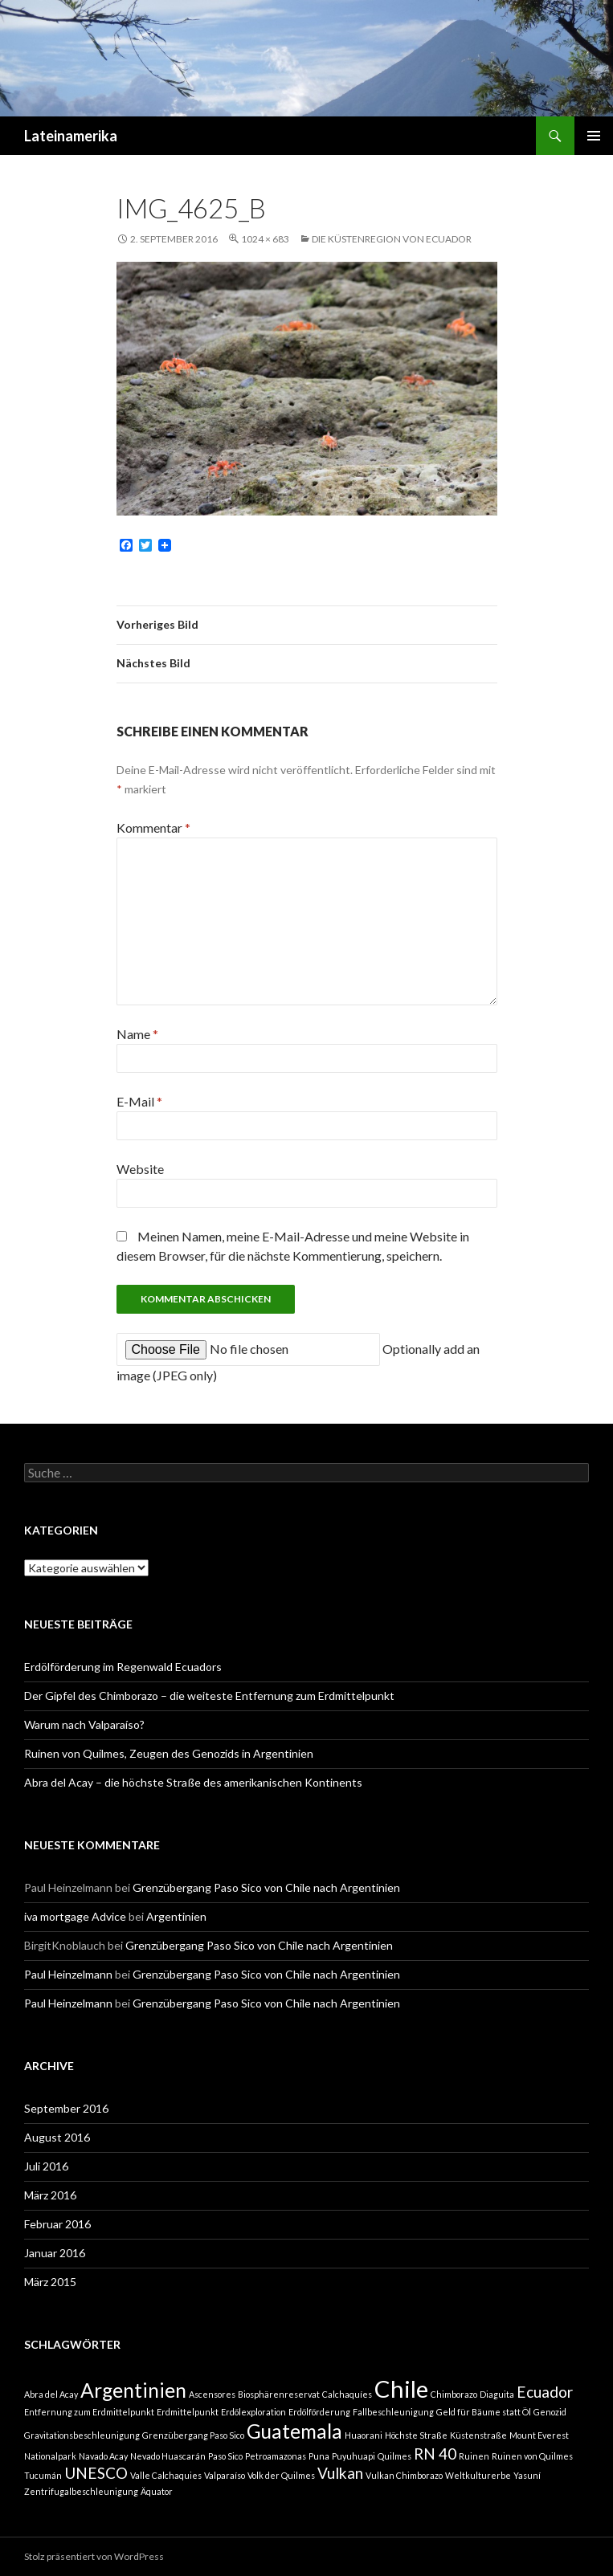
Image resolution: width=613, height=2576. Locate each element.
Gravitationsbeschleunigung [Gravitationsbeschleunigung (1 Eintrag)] (82, 2435)
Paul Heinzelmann (68, 1974)
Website (140, 1168)
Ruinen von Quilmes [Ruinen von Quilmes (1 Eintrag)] (532, 2456)
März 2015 (50, 2282)
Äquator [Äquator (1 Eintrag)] (157, 2491)
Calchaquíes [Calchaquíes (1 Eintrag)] (347, 2394)
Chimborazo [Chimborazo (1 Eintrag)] (454, 2394)
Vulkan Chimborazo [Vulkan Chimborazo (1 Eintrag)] (404, 2475)
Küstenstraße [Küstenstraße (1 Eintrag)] (478, 2435)
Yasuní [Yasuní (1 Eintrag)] (527, 2475)
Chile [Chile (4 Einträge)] (401, 2388)
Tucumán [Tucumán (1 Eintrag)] (43, 2475)
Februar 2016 (57, 2224)
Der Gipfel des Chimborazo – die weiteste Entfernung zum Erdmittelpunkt (209, 1695)
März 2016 (50, 2195)
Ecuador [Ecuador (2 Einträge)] (545, 2391)
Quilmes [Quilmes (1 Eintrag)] (394, 2456)
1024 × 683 (265, 239)
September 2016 (66, 2108)
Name (137, 1033)
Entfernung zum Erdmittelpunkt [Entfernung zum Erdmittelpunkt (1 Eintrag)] (89, 2412)
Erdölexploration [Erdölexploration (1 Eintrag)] (253, 2412)
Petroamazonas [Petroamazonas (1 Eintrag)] (275, 2456)
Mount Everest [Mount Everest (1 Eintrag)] (539, 2435)
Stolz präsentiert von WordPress (94, 2556)
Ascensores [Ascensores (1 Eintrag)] (212, 2394)
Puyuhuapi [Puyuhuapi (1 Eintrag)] (353, 2456)
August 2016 (57, 2137)
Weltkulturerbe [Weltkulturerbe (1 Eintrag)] (478, 2475)
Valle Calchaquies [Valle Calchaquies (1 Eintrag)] (166, 2475)
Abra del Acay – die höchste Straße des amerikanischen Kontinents (193, 1782)
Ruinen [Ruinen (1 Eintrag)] (474, 2456)
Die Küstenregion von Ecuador (392, 239)
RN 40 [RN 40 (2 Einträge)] (435, 2453)
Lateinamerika (70, 136)
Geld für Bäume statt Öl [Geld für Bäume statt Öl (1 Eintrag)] (483, 2412)
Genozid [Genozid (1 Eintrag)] (549, 2412)
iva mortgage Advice (75, 1916)
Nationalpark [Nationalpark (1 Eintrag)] (50, 2456)
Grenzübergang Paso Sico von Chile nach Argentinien (266, 1887)
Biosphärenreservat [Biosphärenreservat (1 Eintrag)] (279, 2394)
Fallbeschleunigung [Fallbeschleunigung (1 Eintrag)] (393, 2412)
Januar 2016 (54, 2253)
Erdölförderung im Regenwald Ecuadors (123, 1666)
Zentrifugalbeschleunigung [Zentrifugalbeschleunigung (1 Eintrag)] (81, 2491)
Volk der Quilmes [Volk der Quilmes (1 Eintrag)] (281, 2475)
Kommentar (153, 827)
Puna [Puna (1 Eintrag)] (319, 2456)
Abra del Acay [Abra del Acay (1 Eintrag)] (51, 2394)
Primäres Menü (593, 135)
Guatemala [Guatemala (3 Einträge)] (294, 2431)
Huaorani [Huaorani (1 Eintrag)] (363, 2435)
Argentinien (176, 1916)
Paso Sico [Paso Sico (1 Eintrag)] (225, 2456)
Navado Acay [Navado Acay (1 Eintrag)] (103, 2456)
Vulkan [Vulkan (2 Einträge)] (340, 2473)
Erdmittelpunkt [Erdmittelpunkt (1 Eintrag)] (188, 2412)
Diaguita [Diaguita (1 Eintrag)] (497, 2394)
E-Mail (139, 1101)
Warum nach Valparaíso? (84, 1724)
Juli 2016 (46, 2166)
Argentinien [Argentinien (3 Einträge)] (133, 2390)
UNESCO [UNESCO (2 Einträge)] (96, 2473)
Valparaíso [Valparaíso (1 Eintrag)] (224, 2475)
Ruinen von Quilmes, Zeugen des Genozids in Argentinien (168, 1753)
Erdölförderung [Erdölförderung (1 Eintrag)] (319, 2412)
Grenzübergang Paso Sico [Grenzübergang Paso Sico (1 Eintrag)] (193, 2435)
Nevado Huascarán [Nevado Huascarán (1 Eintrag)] (168, 2456)
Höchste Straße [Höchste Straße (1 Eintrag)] (416, 2435)
